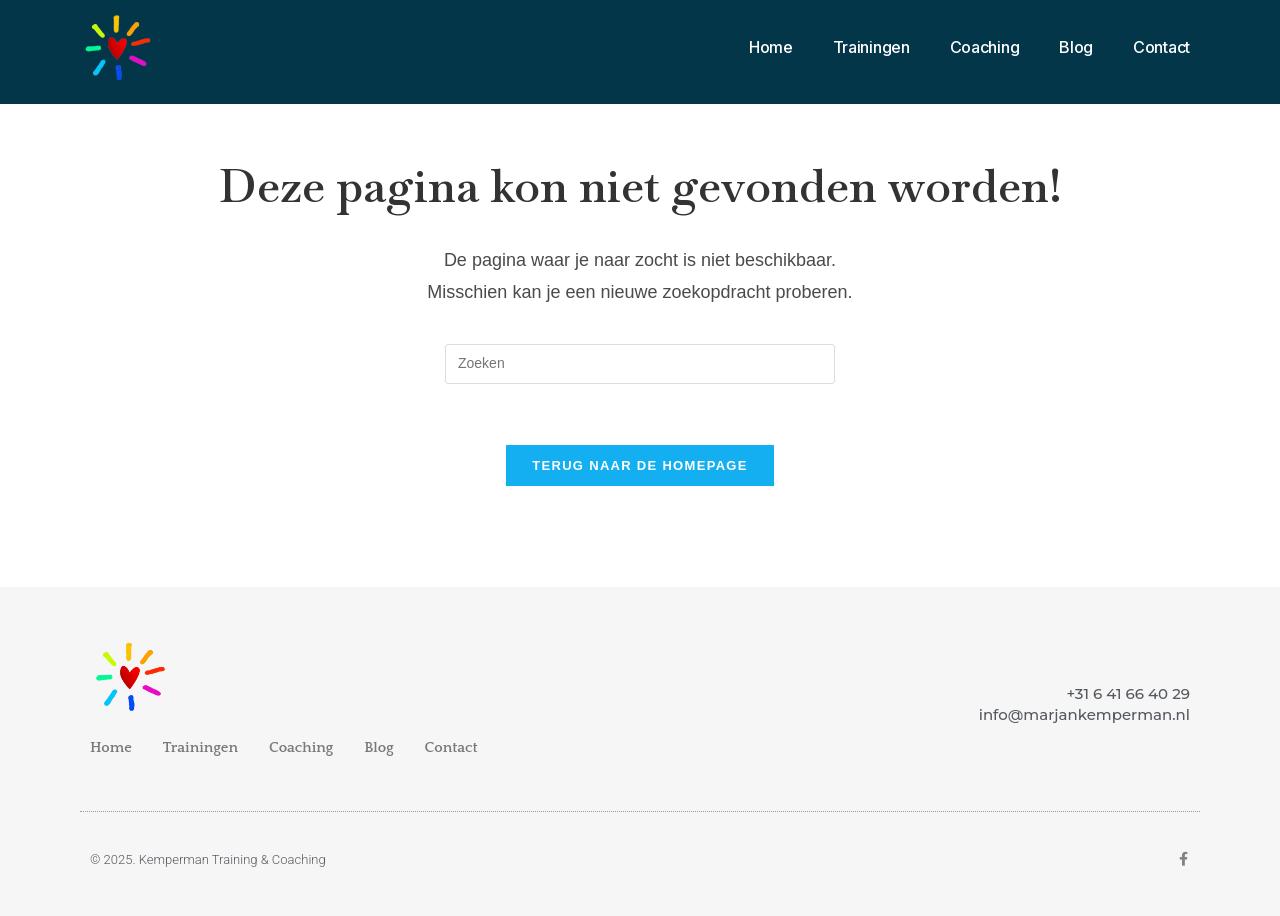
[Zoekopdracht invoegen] (640, 364)
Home (771, 47)
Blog (1076, 47)
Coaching (985, 47)
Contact (1161, 47)
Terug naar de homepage (639, 465)
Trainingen (871, 47)
